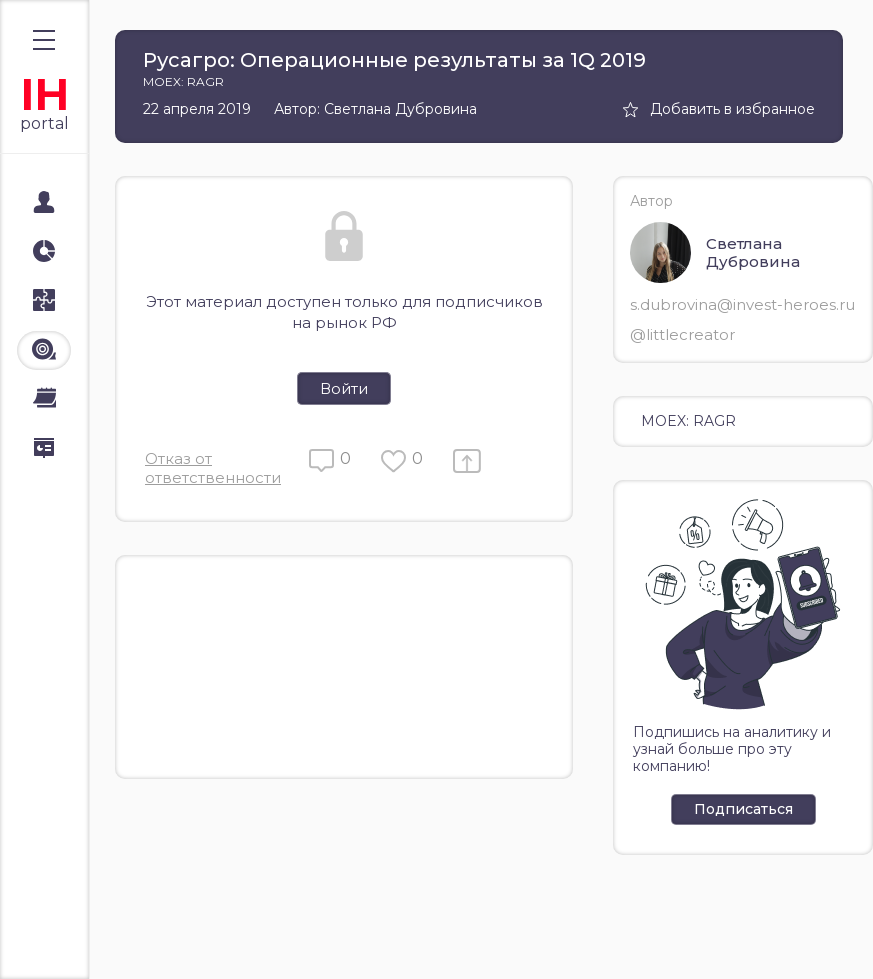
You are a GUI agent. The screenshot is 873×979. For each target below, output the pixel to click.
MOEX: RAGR (688, 421)
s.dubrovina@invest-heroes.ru (742, 304)
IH (44, 94)
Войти (344, 388)
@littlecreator (682, 334)
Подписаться (743, 809)
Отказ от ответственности (213, 468)
